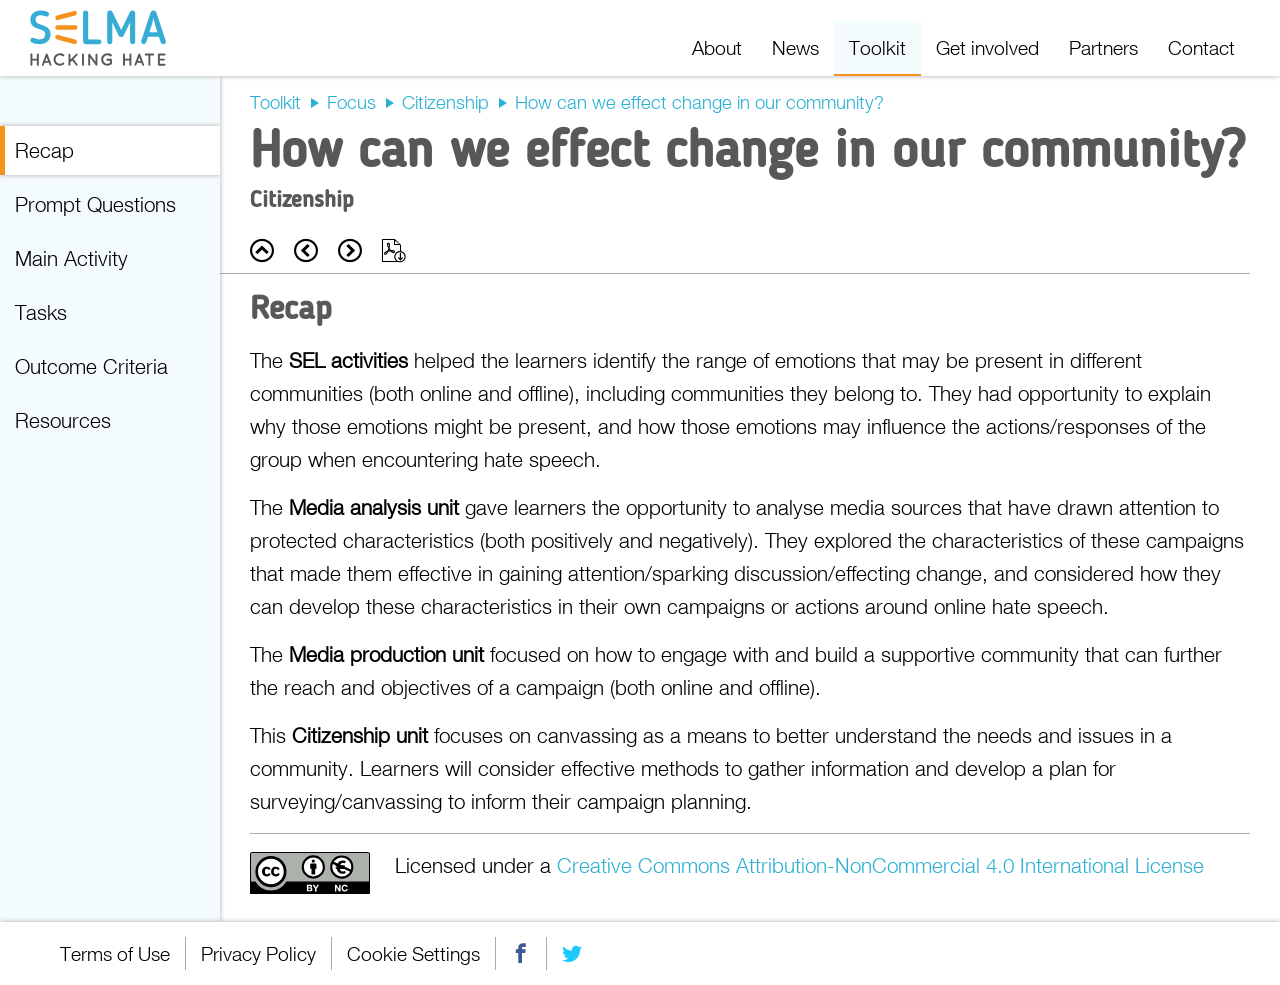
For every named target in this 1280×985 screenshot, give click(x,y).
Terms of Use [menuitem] (115, 953)
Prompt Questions (95, 204)
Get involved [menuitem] (987, 47)
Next (350, 250)
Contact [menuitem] (1201, 47)
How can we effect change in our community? (699, 102)
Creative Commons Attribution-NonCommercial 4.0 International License (880, 865)
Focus (351, 102)
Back (262, 250)
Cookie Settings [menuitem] (413, 953)
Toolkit (275, 102)
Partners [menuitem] (1103, 47)
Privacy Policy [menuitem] (258, 953)
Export (394, 250)
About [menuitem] (717, 47)
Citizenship (445, 102)
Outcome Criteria (91, 366)
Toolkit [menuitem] (877, 47)
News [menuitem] (795, 47)
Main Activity (71, 258)
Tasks (41, 312)
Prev (306, 250)
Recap (44, 150)
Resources (63, 420)
